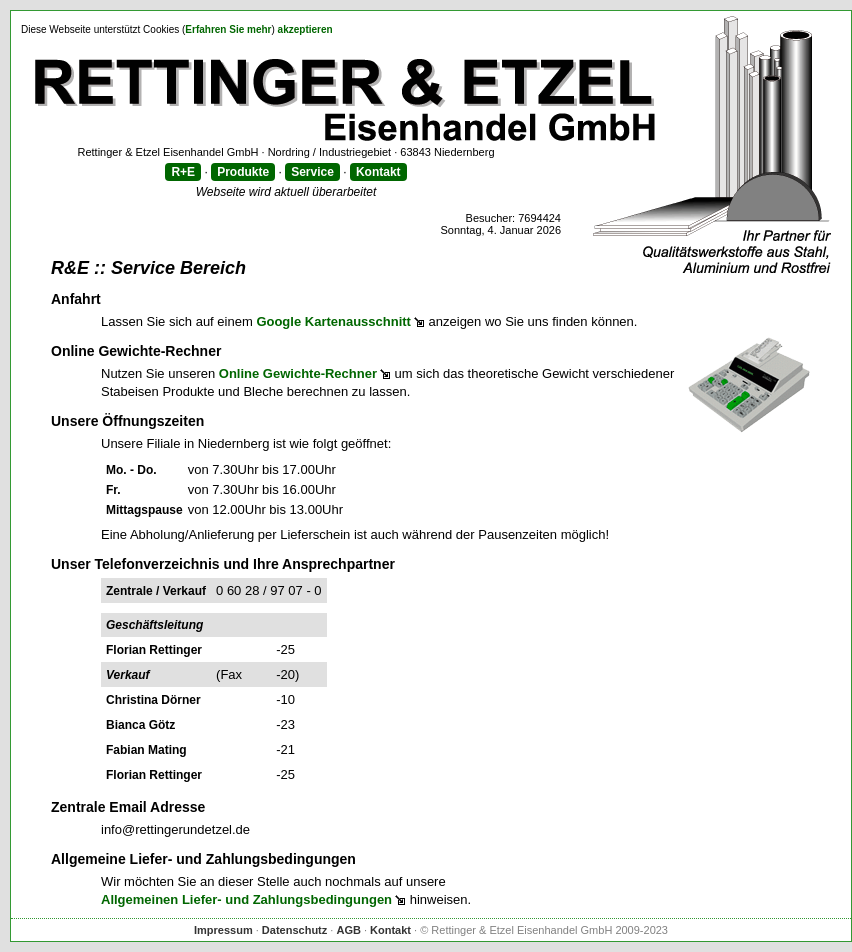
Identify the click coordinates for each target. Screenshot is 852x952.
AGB (348, 930)
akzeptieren (305, 29)
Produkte (243, 172)
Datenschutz (294, 930)
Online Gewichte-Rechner (298, 373)
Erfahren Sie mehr (228, 29)
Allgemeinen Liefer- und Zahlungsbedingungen (246, 899)
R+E (183, 172)
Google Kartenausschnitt (333, 321)
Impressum (223, 930)
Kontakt (378, 172)
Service (312, 172)
